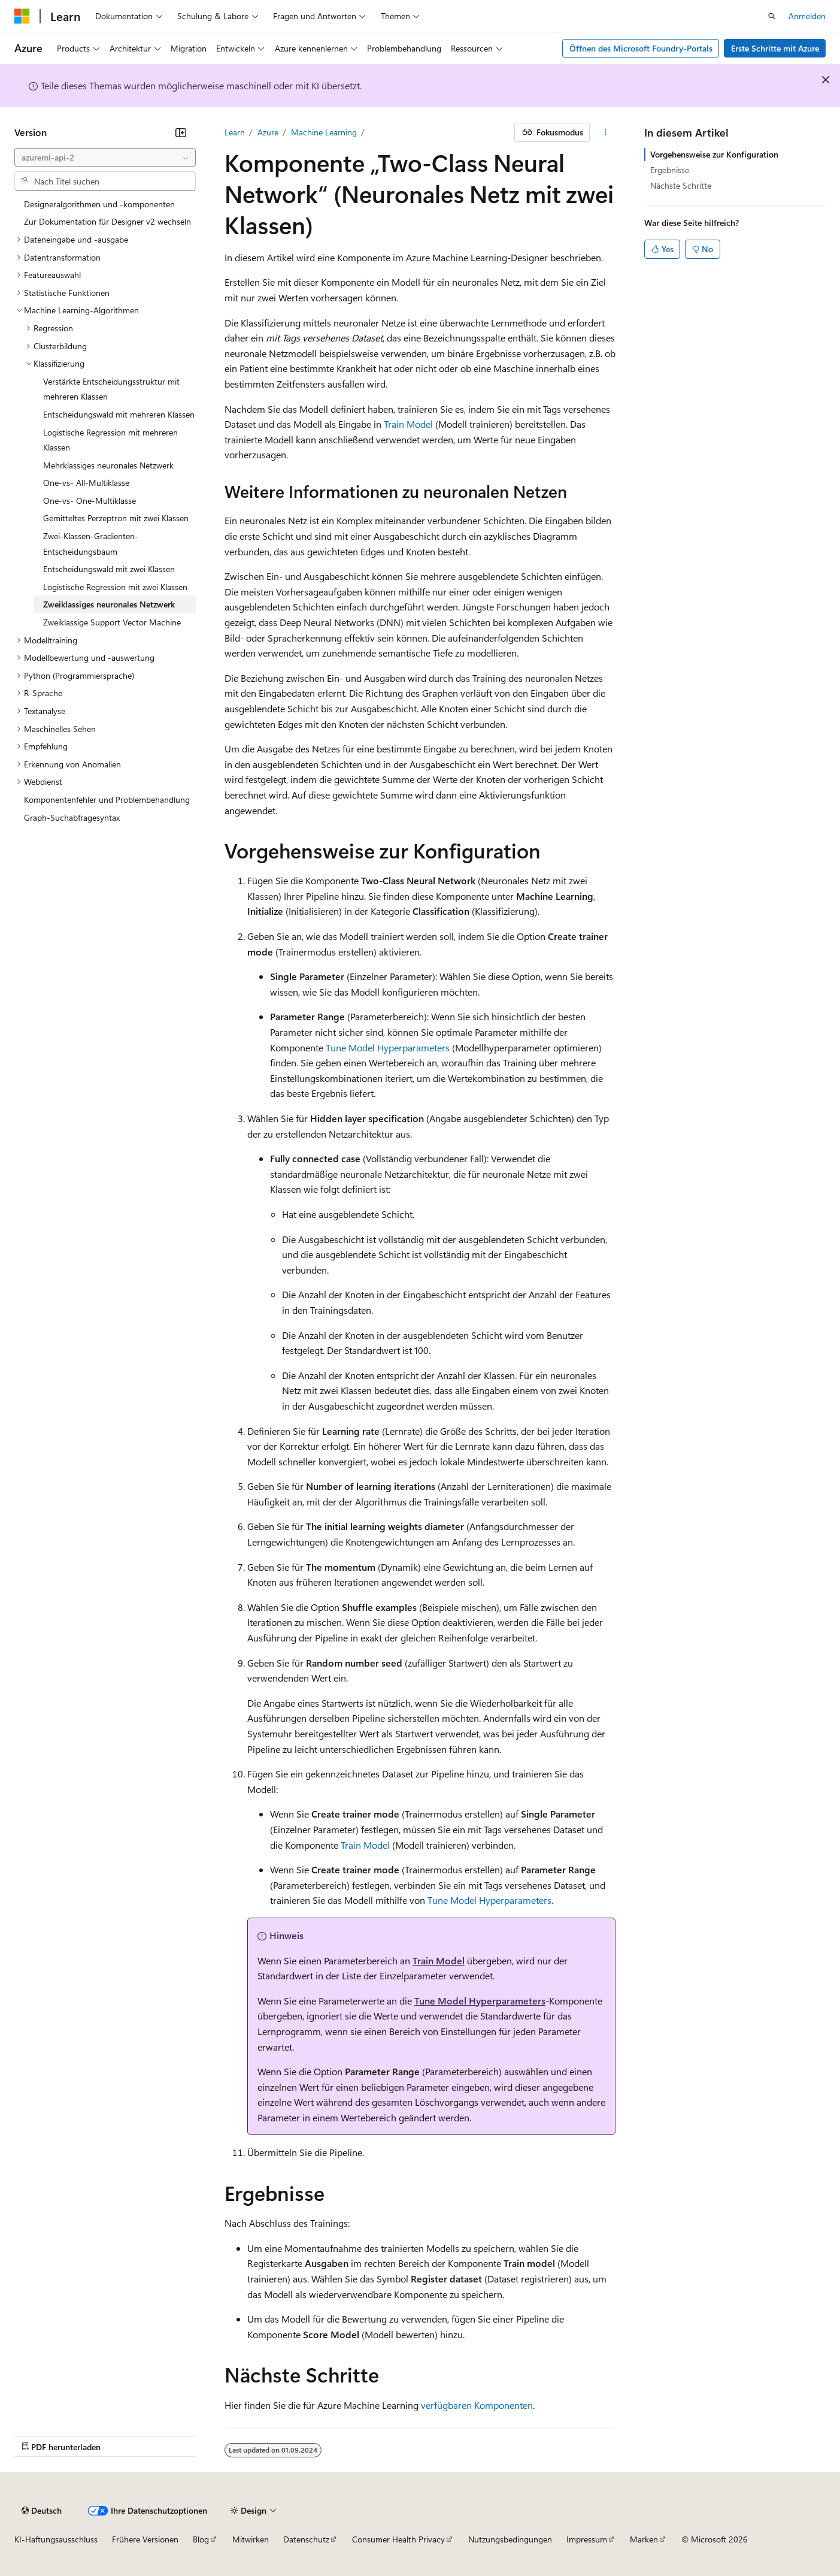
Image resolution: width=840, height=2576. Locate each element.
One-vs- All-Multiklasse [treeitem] (86, 482)
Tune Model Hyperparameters (388, 1047)
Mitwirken (250, 2539)
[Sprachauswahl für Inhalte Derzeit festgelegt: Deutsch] (41, 2510)
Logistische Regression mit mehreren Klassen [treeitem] (110, 440)
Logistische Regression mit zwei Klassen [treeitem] (115, 586)
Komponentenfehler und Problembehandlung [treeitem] (107, 799)
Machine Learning (324, 132)
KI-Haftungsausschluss (56, 2539)
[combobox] (105, 157)
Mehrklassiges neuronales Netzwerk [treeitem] (108, 465)
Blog (201, 2539)
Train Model (408, 424)
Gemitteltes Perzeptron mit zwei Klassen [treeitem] (116, 518)
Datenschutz (306, 2539)
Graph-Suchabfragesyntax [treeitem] (72, 817)
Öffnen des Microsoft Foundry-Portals (640, 48)
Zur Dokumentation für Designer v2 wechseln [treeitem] (107, 221)
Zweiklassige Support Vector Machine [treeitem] (112, 622)
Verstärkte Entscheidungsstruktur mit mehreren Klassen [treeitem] (111, 389)
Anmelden (807, 16)
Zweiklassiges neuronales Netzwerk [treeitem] (109, 604)
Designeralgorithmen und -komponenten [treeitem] (99, 204)
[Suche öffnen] (772, 16)
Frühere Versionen (145, 2539)
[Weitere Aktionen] (605, 132)
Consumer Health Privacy (398, 2539)
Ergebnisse (669, 170)
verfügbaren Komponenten (477, 2405)
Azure (267, 132)
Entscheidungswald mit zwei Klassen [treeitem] (109, 569)
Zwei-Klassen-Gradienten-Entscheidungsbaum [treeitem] (90, 543)
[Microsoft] (22, 16)
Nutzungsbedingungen (510, 2539)
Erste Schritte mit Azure (775, 48)
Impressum (586, 2539)
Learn (235, 132)
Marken (644, 2539)
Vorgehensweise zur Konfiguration (714, 154)
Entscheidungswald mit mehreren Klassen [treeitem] (119, 414)
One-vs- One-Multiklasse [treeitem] (89, 500)
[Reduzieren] (181, 132)
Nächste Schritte (680, 185)
